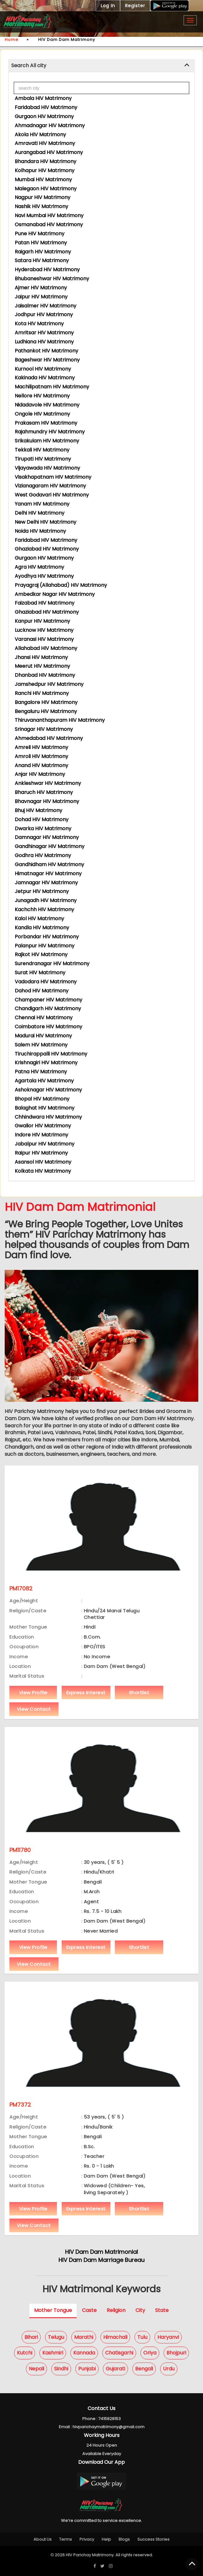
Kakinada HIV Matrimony (45, 377)
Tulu (142, 2337)
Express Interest (86, 1692)
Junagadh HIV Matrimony (46, 900)
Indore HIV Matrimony (41, 1134)
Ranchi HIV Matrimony (42, 693)
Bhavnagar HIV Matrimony (47, 801)
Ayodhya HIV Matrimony (44, 576)
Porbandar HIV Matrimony (47, 936)
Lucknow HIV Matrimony (44, 630)
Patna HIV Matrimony (41, 1071)
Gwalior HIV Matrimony (43, 1125)
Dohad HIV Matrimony (42, 819)
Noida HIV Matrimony (40, 531)
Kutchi (24, 2353)
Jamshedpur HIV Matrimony (49, 684)
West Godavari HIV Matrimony (52, 494)
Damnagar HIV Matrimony (47, 837)
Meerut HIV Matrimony (42, 666)
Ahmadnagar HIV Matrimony (50, 125)
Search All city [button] (28, 65)
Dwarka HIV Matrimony (43, 828)
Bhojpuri (176, 2353)
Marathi (83, 2337)
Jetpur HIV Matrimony (42, 891)
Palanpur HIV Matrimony (44, 945)
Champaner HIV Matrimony (48, 999)
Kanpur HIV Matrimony (42, 621)
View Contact (34, 1709)
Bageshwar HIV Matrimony (47, 359)
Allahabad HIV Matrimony (46, 648)
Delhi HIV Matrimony (39, 513)
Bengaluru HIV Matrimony (46, 711)
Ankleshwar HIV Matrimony (48, 783)
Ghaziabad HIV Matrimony (47, 548)
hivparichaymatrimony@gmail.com (109, 2427)
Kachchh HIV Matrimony (44, 909)
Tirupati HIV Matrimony (43, 458)
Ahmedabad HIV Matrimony (49, 738)
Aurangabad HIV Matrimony (49, 152)
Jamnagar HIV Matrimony (46, 882)
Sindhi (61, 2368)
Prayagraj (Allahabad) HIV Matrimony (61, 585)
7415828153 (109, 2419)
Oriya (149, 2353)
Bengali (144, 2368)
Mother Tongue (53, 2310)
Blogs (124, 2539)
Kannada (84, 2353)
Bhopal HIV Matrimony (42, 1098)
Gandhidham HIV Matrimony (49, 864)
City (140, 2310)
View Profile (33, 1692)
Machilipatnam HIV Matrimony (52, 386)
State (162, 2310)
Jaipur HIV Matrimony (41, 296)
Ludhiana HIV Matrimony (44, 341)
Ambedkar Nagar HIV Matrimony (55, 594)
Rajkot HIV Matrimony (41, 954)
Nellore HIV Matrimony (42, 395)
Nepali (36, 2368)
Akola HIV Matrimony (40, 134)
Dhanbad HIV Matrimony (45, 675)
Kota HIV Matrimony (39, 323)
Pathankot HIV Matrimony (46, 350)
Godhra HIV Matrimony (43, 855)
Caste (89, 2310)
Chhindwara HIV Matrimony (48, 1117)
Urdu (169, 2368)
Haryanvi (168, 2337)
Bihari (31, 2337)
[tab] (101, 66)
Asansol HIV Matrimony (43, 1162)
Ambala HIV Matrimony (43, 98)
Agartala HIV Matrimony (44, 1080)
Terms (65, 2539)
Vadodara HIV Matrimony (46, 981)
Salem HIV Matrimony (41, 1044)
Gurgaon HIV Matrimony (44, 116)
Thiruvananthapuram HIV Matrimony (60, 720)
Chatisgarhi (119, 2353)
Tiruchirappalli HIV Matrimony (51, 1053)
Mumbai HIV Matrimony (43, 179)
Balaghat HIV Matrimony (44, 1107)
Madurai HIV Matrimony (43, 1035)
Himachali (115, 2337)
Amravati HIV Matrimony (45, 143)
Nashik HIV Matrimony (41, 206)
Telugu (56, 2337)
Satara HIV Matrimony (42, 260)
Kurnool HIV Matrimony (43, 368)
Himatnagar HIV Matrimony (48, 873)
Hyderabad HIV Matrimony (47, 269)
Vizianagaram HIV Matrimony (50, 485)
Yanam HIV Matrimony (42, 503)
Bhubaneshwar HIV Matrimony (52, 278)
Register (135, 5)
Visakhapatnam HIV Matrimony (53, 477)
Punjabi (87, 2368)
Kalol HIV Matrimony (39, 918)
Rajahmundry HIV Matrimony (50, 431)
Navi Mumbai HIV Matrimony (49, 215)
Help (106, 2539)
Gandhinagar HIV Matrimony (49, 846)
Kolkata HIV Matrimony (43, 1171)
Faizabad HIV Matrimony (44, 603)
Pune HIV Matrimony (39, 233)
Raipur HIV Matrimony (41, 1152)
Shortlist (139, 1692)
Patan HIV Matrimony (41, 242)
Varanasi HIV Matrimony (44, 639)
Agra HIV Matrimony (39, 567)
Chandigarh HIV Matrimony (48, 1008)
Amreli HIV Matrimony (41, 747)
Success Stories (153, 2539)
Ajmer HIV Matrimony (41, 287)
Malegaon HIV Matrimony (46, 188)
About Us (42, 2539)
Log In (108, 5)
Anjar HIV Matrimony (40, 774)
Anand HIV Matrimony (41, 765)
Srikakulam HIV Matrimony (47, 440)
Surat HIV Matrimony (40, 972)
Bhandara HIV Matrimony (45, 161)
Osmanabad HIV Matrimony (49, 224)
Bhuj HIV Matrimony (38, 810)
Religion (116, 2310)
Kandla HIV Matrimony (42, 927)
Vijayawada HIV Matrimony (47, 468)
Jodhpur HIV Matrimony (44, 314)
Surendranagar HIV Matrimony (52, 963)
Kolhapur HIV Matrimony (44, 170)
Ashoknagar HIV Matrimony (48, 1089)
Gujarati (115, 2368)
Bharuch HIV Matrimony (44, 792)
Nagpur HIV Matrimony (42, 197)
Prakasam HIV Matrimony (46, 423)
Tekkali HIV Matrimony (42, 449)
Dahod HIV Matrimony (42, 990)
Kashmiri (52, 2353)
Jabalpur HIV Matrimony (44, 1143)
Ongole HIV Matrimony (42, 413)
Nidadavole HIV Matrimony (47, 404)
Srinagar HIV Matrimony (44, 729)
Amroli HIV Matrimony (41, 756)
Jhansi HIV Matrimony (41, 657)
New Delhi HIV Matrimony (45, 522)
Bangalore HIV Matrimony (46, 702)
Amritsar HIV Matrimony (44, 332)
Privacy (86, 2539)
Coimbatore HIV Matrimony (48, 1026)
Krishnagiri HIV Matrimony (46, 1062)
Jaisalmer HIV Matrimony (45, 305)
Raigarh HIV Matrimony (43, 251)
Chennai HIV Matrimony (44, 1017)
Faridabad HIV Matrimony (46, 107)
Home (11, 39)
